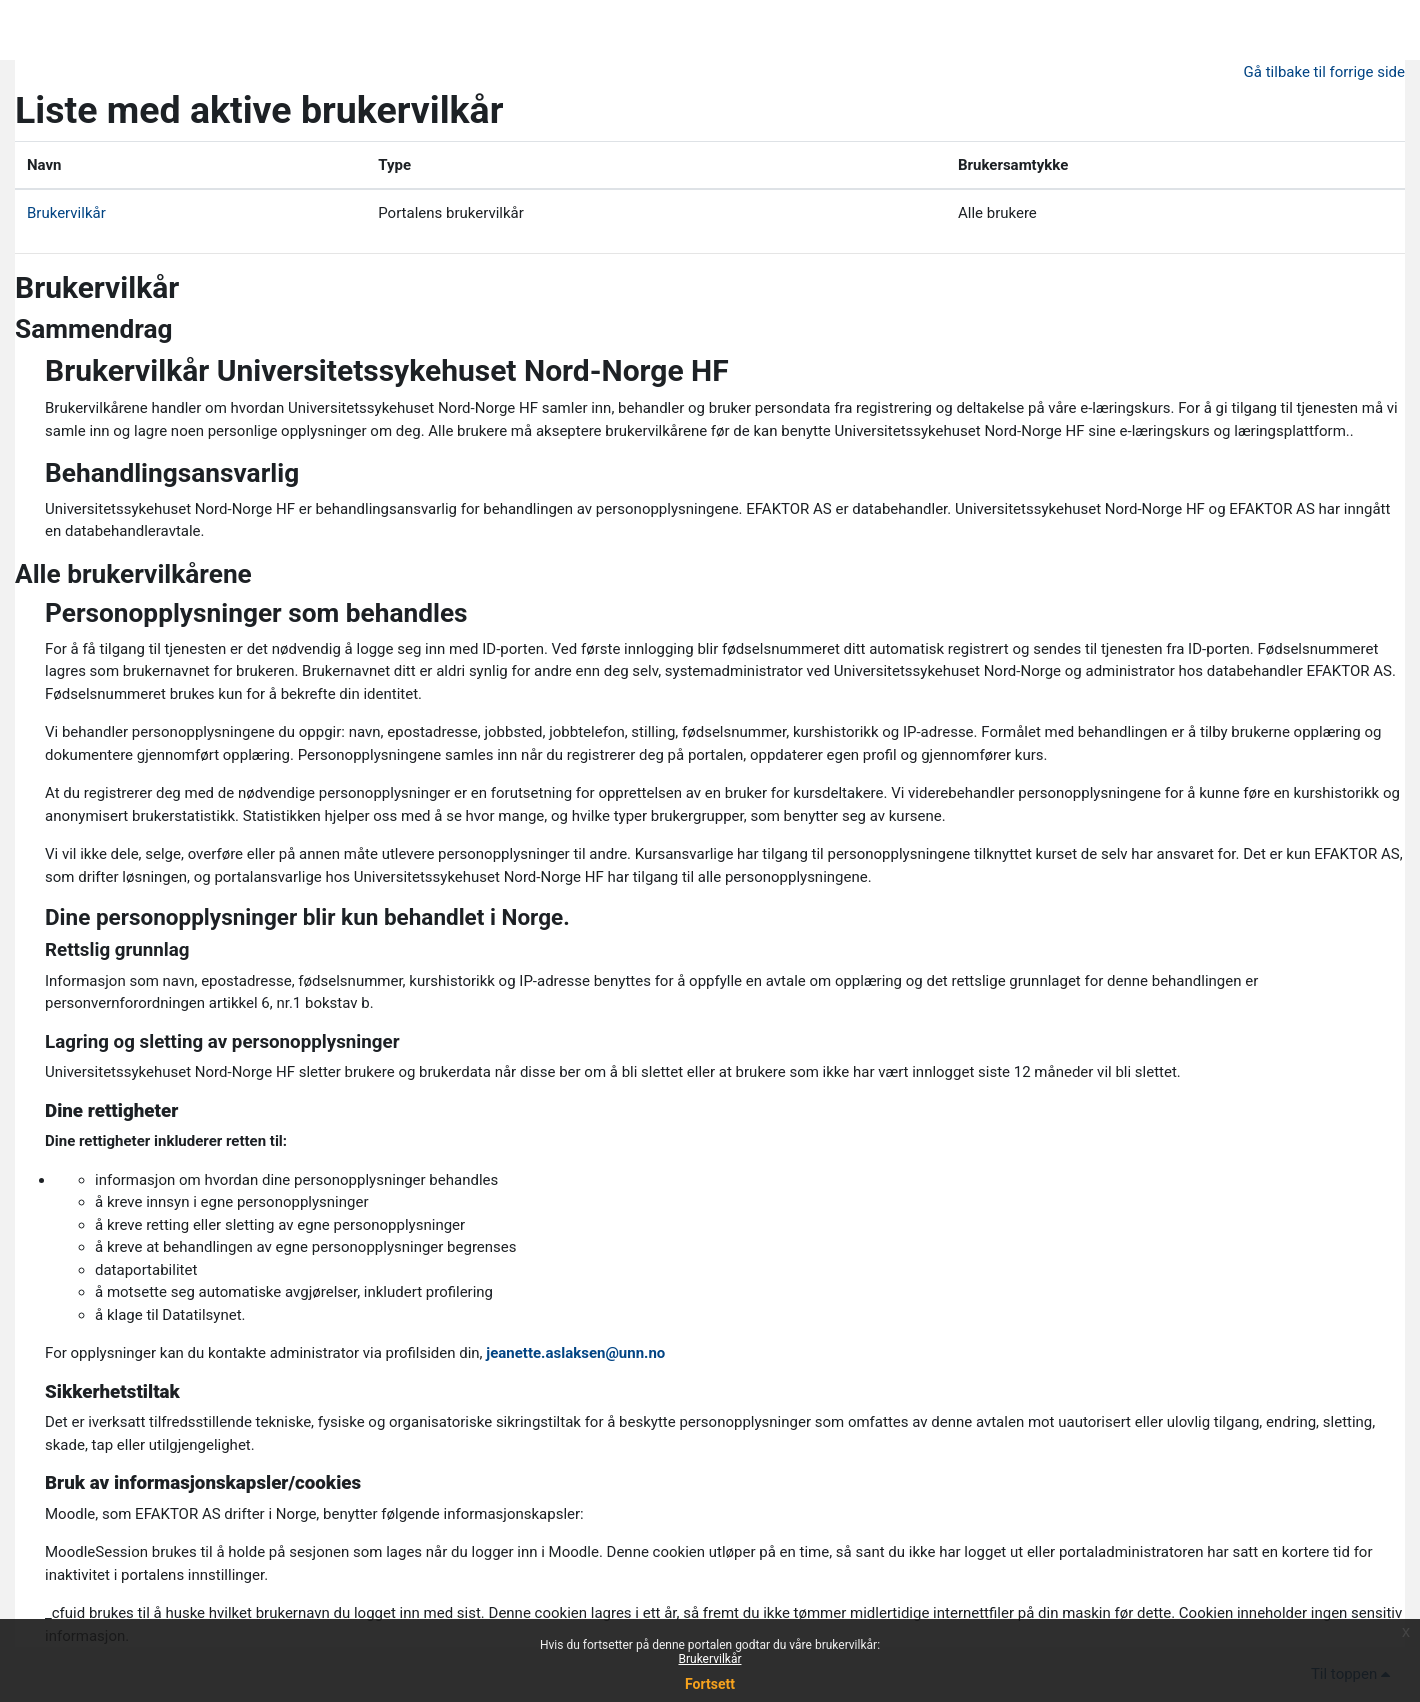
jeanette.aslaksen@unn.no (575, 1353)
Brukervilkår (66, 213)
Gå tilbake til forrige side (1324, 72)
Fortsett (710, 1684)
